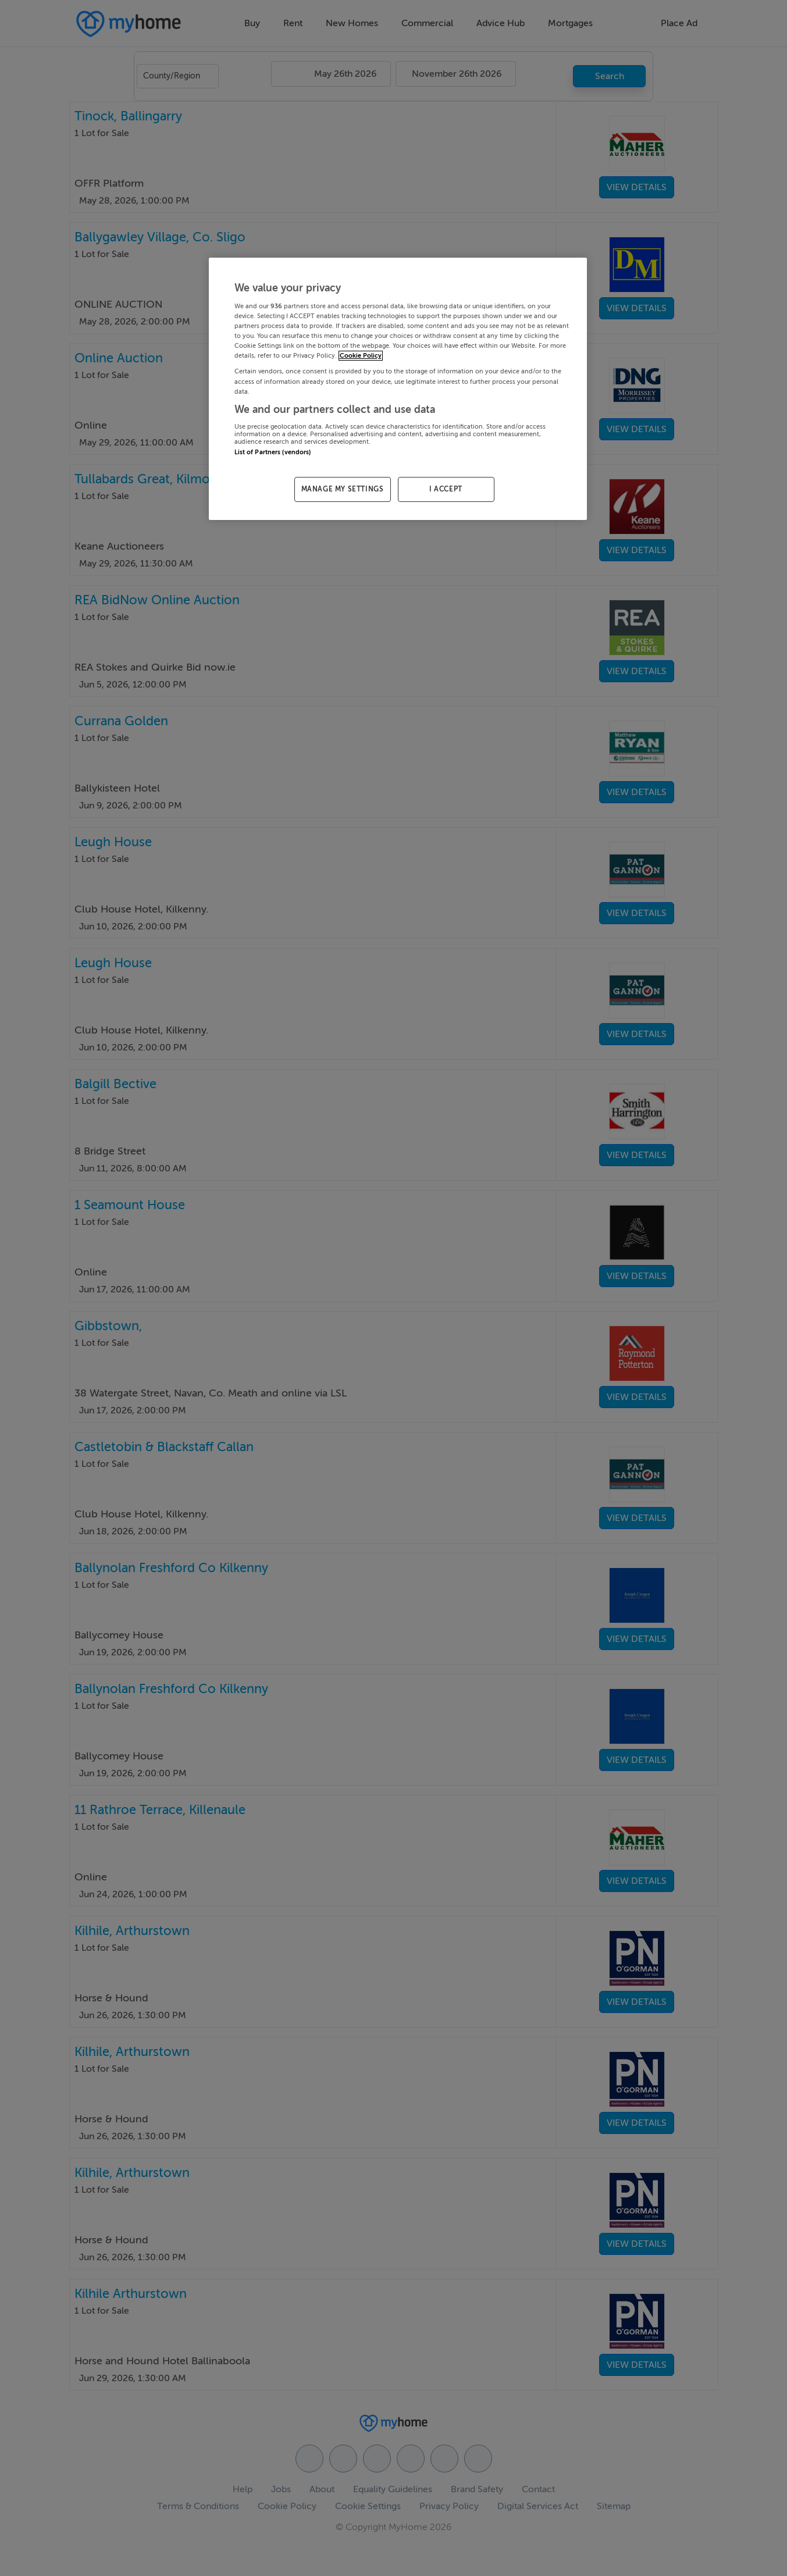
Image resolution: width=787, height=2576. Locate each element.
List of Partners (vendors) (272, 452)
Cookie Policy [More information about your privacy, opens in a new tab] (361, 355)
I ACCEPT (445, 489)
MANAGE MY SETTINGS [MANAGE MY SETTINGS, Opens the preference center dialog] (342, 489)
